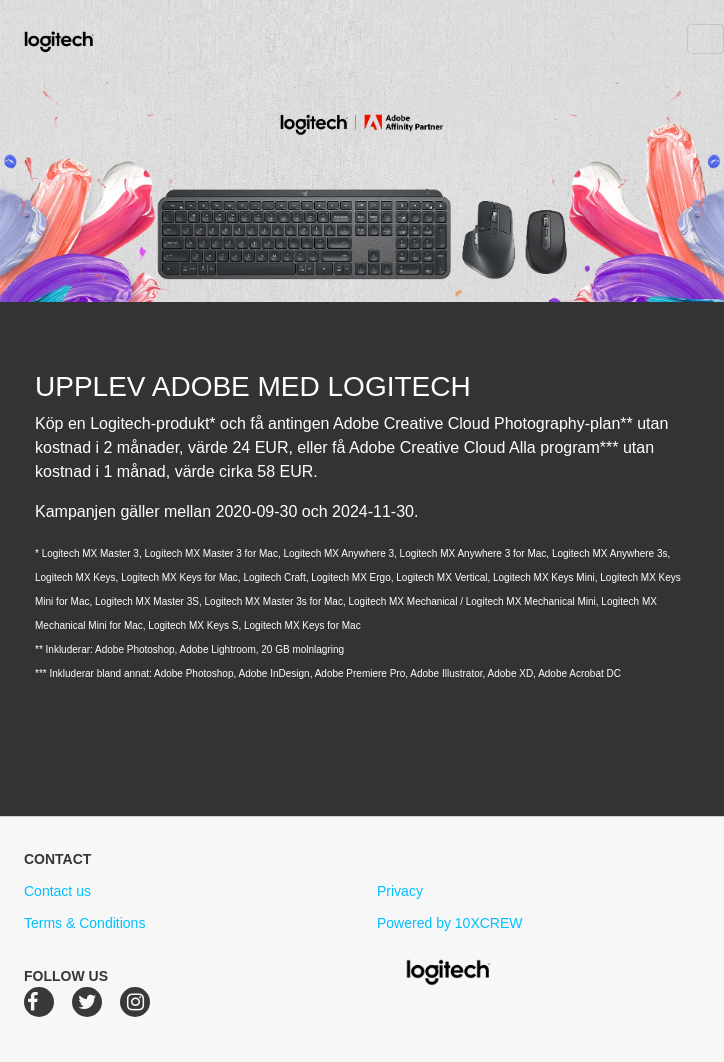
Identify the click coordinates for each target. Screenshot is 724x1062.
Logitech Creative (87, 39)
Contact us (57, 891)
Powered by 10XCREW (450, 923)
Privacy (400, 891)
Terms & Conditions (84, 923)
